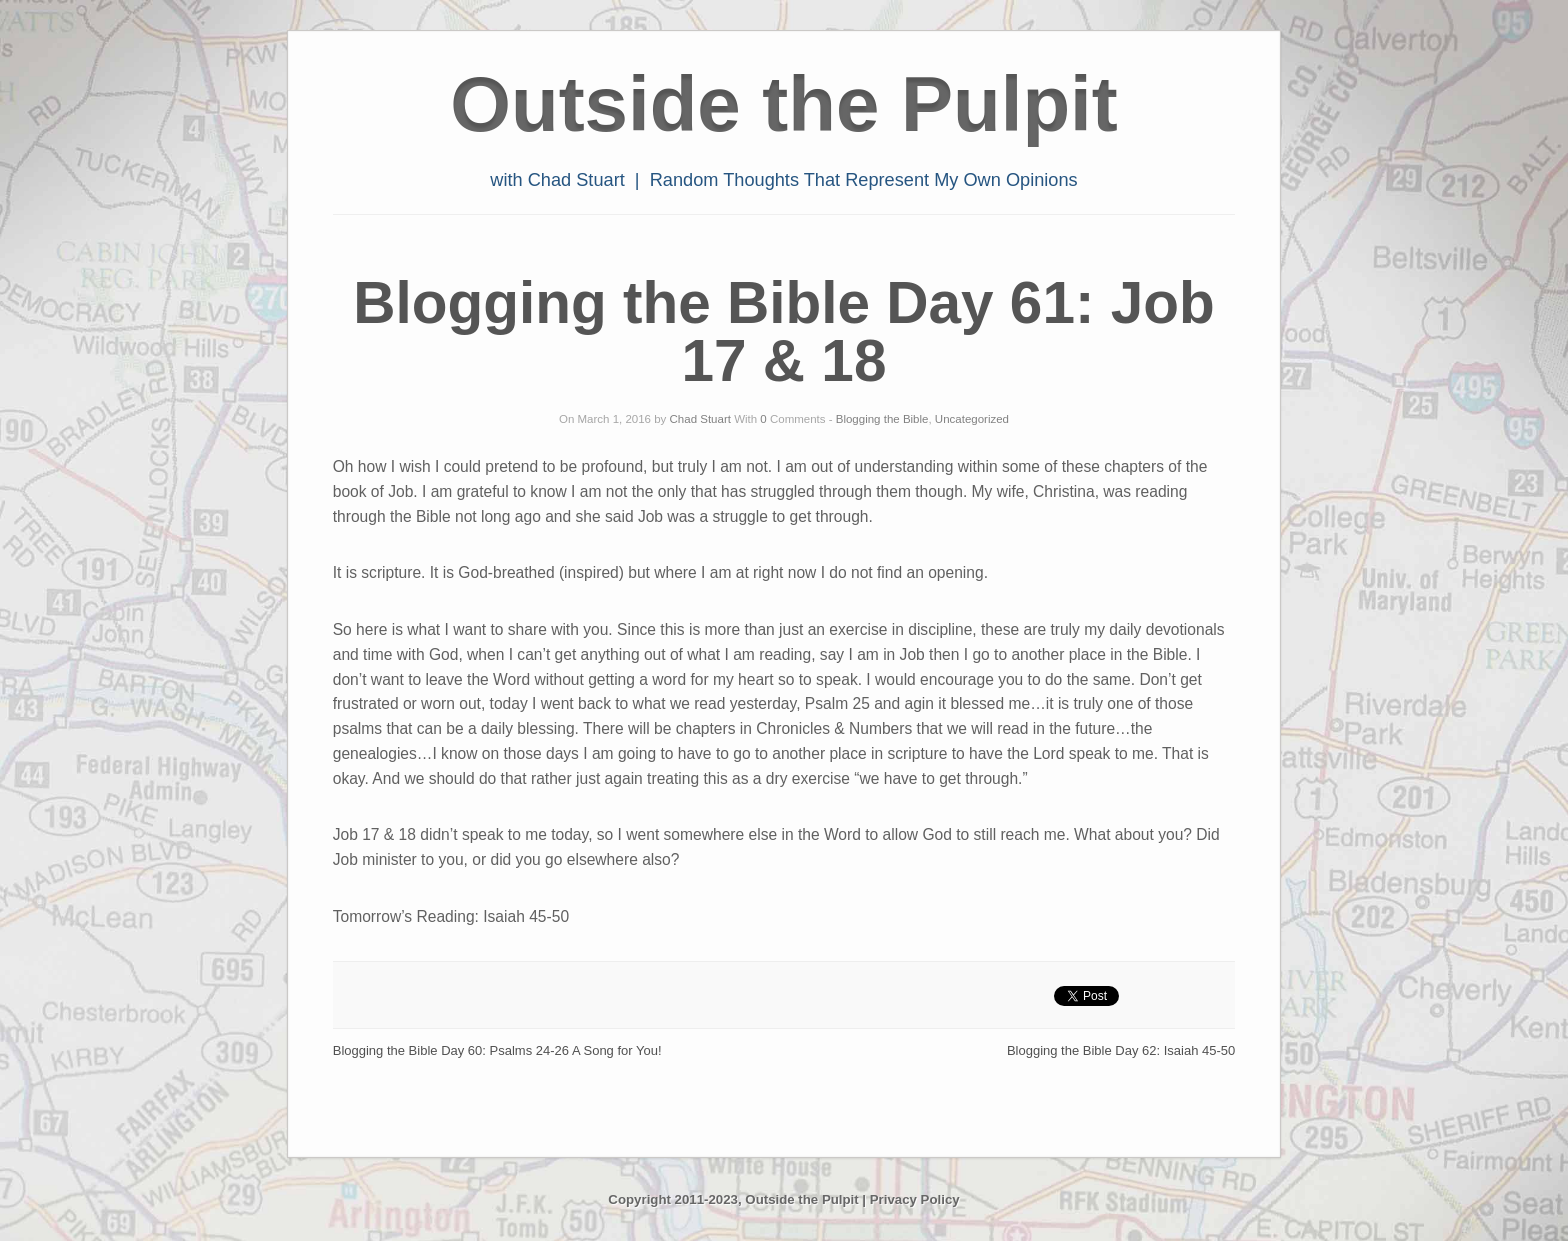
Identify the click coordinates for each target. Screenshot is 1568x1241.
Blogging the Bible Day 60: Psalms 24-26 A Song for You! (497, 1050)
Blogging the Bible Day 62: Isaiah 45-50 (1121, 1050)
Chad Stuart (700, 419)
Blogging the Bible (882, 419)
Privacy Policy (915, 1199)
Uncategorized (972, 419)
